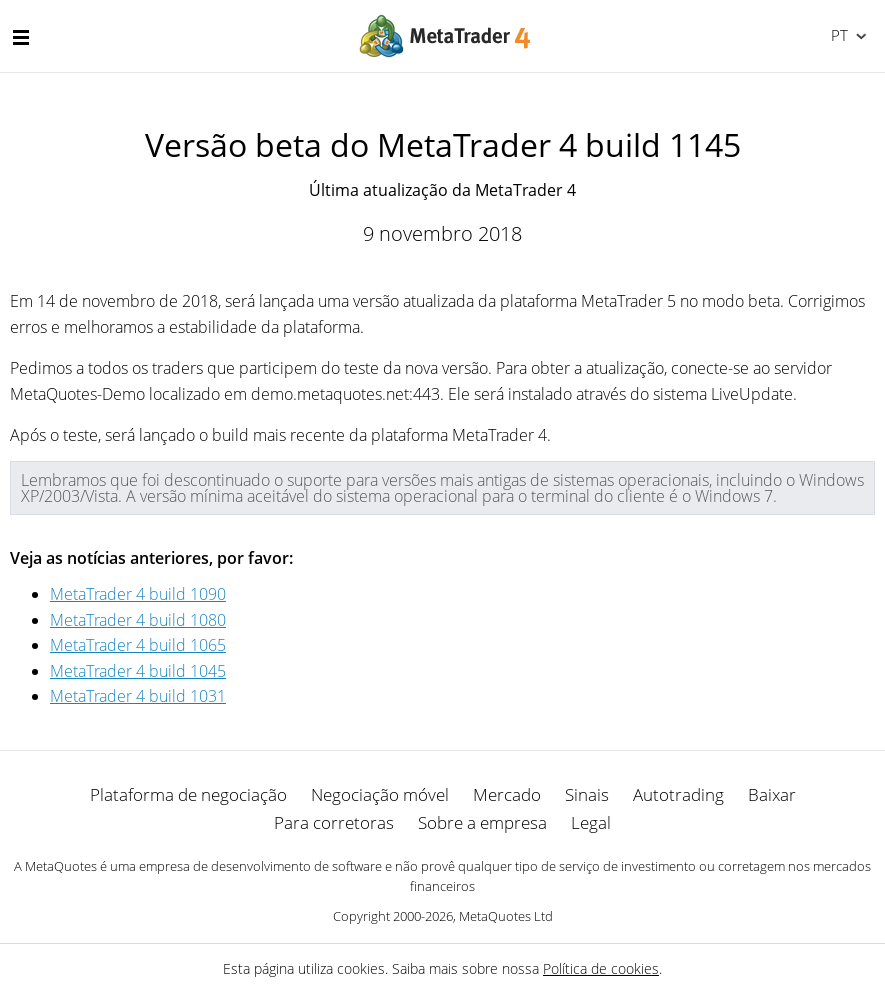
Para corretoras (334, 822)
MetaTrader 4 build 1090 (138, 594)
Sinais (587, 794)
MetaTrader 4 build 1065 (138, 645)
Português (837, 35)
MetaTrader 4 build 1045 (138, 671)
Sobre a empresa (482, 822)
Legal (591, 822)
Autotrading (678, 794)
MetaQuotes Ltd (506, 916)
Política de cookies (601, 968)
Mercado (507, 794)
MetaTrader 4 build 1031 (138, 696)
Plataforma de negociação (188, 794)
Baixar (772, 794)
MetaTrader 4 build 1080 (138, 620)
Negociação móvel (380, 794)
